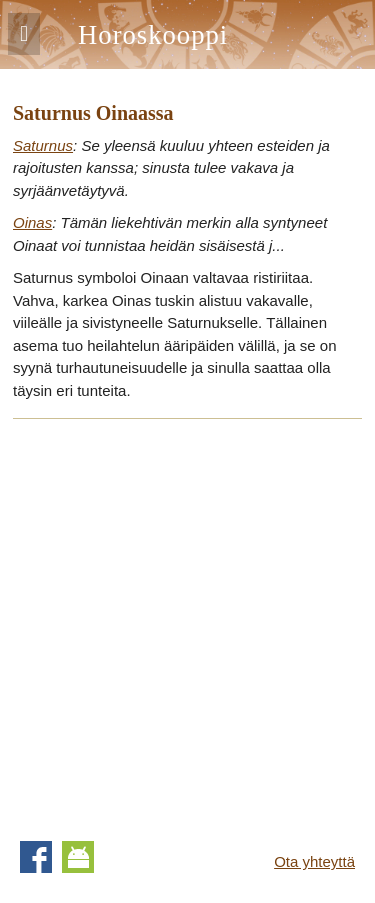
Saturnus (43, 145)
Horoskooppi (153, 35)
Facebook (36, 857)
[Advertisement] (187, 623)
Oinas (32, 222)
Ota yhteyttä (314, 861)
